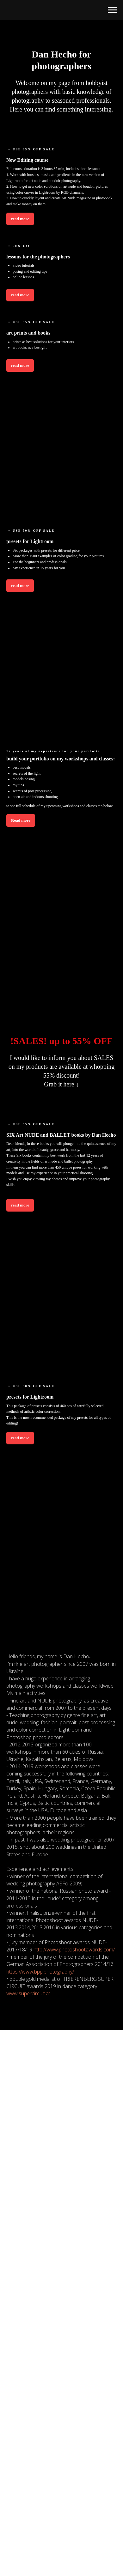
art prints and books (28, 333)
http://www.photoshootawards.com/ (74, 1949)
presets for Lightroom (29, 541)
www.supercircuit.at (28, 1993)
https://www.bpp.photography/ (40, 1971)
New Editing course (27, 160)
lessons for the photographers (38, 256)
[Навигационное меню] (112, 10)
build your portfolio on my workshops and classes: (60, 758)
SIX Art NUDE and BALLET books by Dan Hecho (61, 1135)
